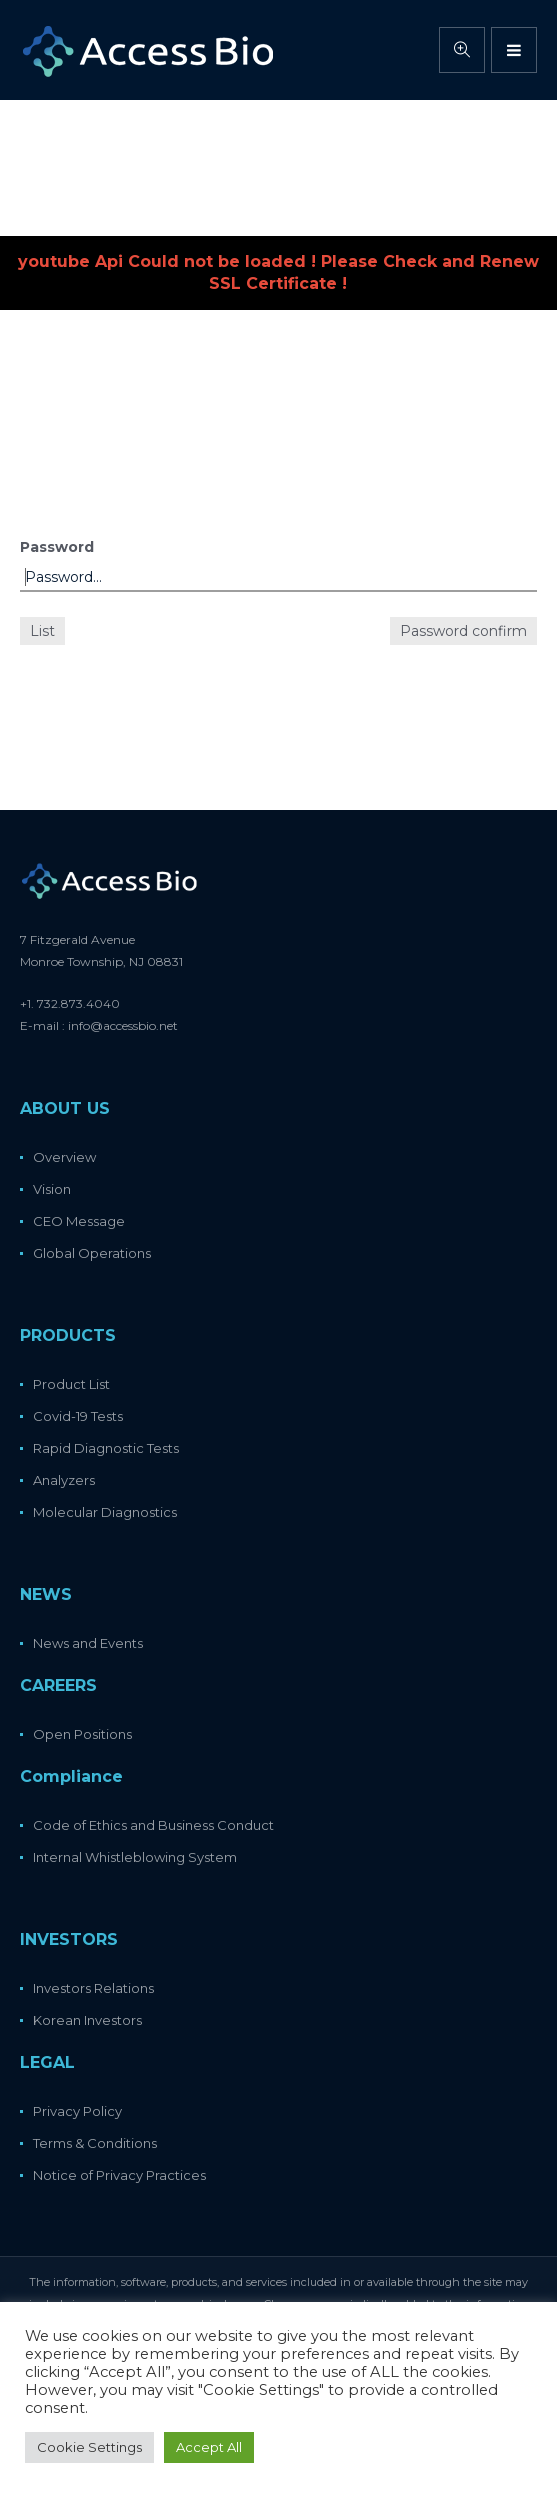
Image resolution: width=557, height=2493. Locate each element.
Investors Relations (93, 1988)
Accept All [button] (209, 2447)
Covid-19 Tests (78, 1416)
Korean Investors (87, 2020)
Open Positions (82, 1734)
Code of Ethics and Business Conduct (153, 1825)
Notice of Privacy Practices (119, 2175)
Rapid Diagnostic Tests (106, 1448)
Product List (71, 1384)
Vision (52, 1189)
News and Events (88, 1643)
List (42, 631)
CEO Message (79, 1221)
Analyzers (64, 1480)
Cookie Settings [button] (89, 2447)
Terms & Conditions (95, 2143)
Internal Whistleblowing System (135, 1857)
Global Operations (92, 1253)
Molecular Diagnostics (105, 1512)
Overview (64, 1157)
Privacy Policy (77, 2111)
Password (57, 547)
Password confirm (463, 631)
